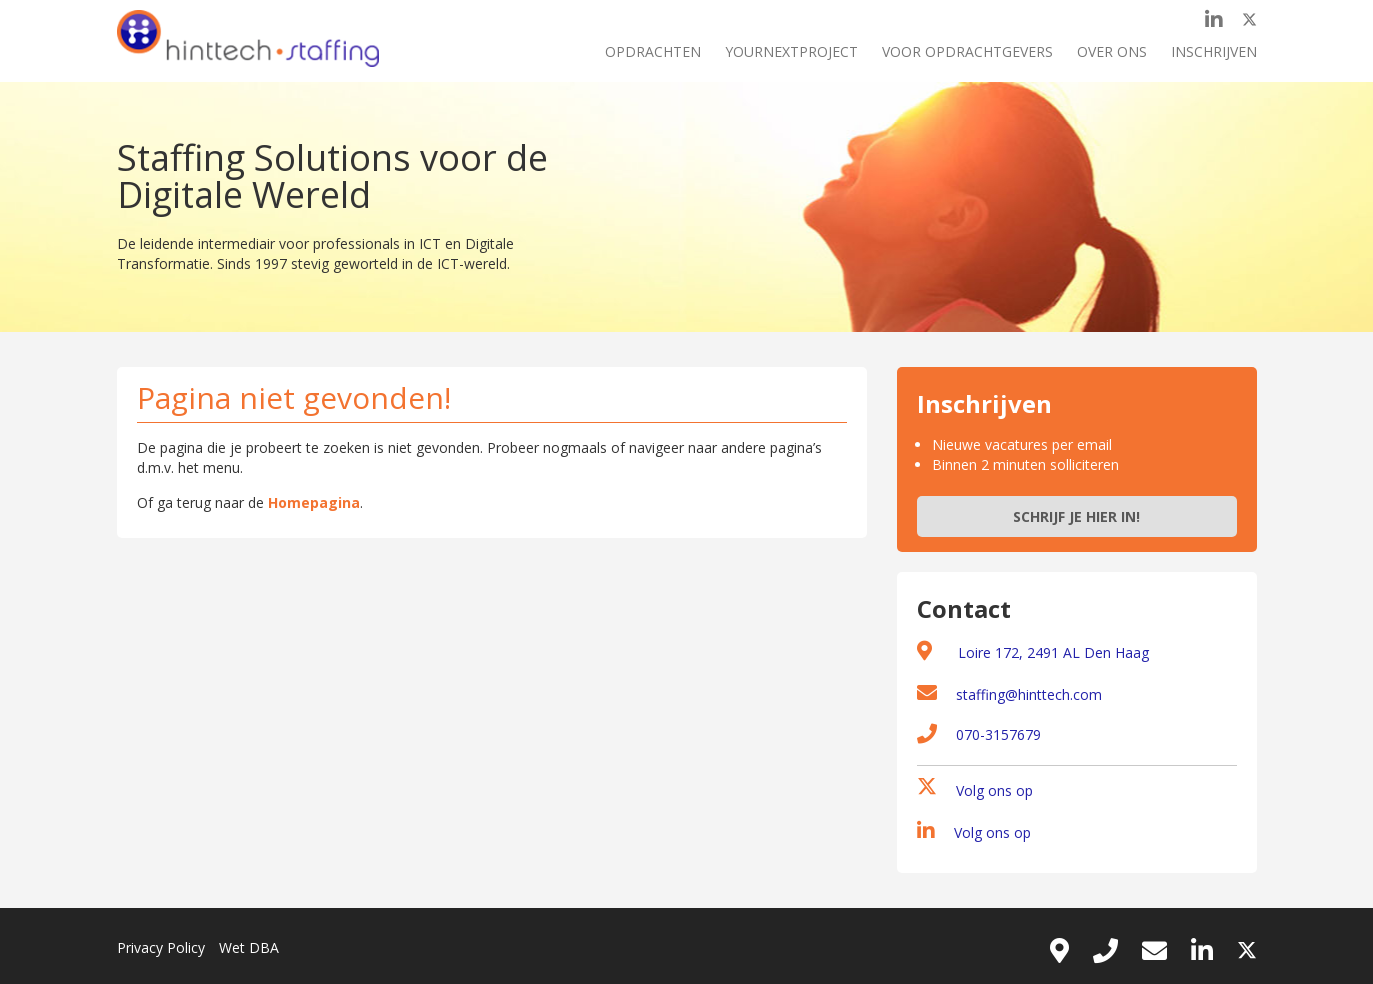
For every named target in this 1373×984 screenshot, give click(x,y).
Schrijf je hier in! (1076, 516)
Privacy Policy (161, 947)
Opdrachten (653, 51)
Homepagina (314, 502)
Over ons (1112, 51)
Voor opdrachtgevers (967, 51)
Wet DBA (249, 947)
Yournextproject (791, 51)
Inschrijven (1214, 51)
